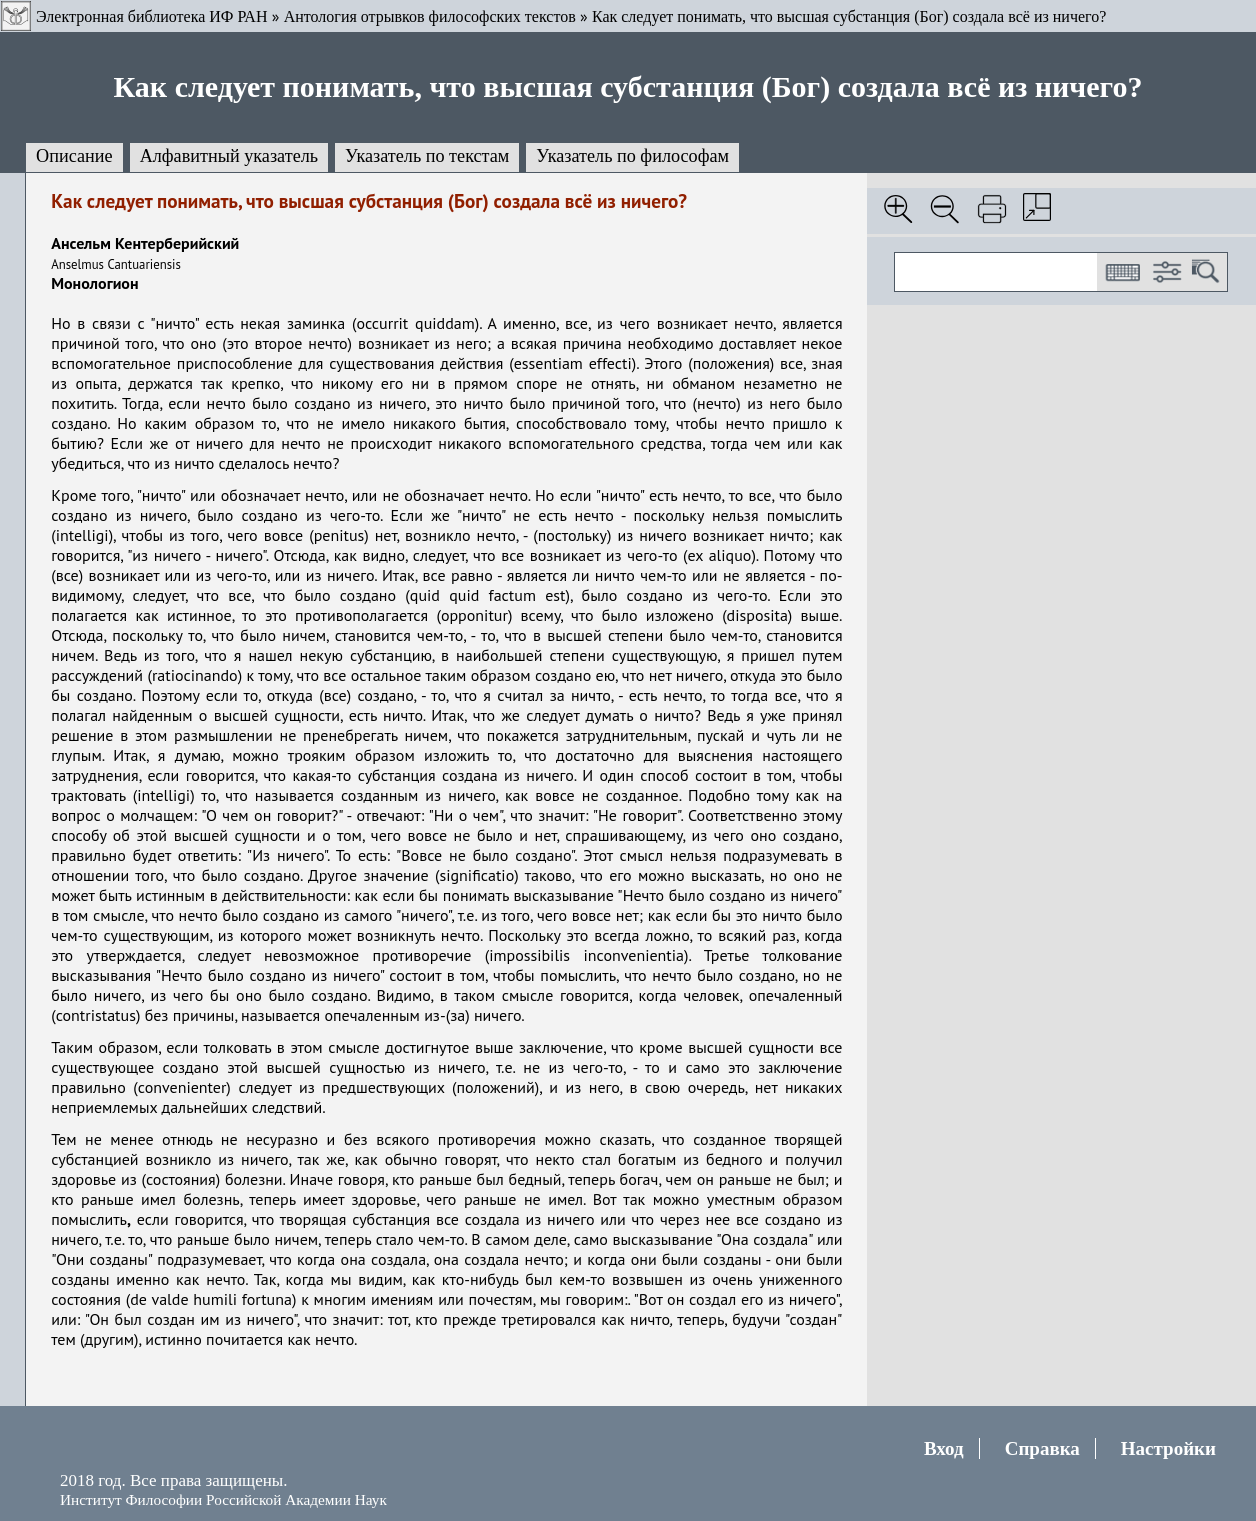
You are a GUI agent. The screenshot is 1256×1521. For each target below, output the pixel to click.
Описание (74, 156)
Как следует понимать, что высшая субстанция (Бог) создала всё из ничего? (849, 16)
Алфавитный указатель (229, 156)
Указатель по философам (632, 156)
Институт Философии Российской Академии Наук (223, 1499)
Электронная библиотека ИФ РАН (151, 16)
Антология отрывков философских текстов (430, 16)
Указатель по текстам (427, 156)
